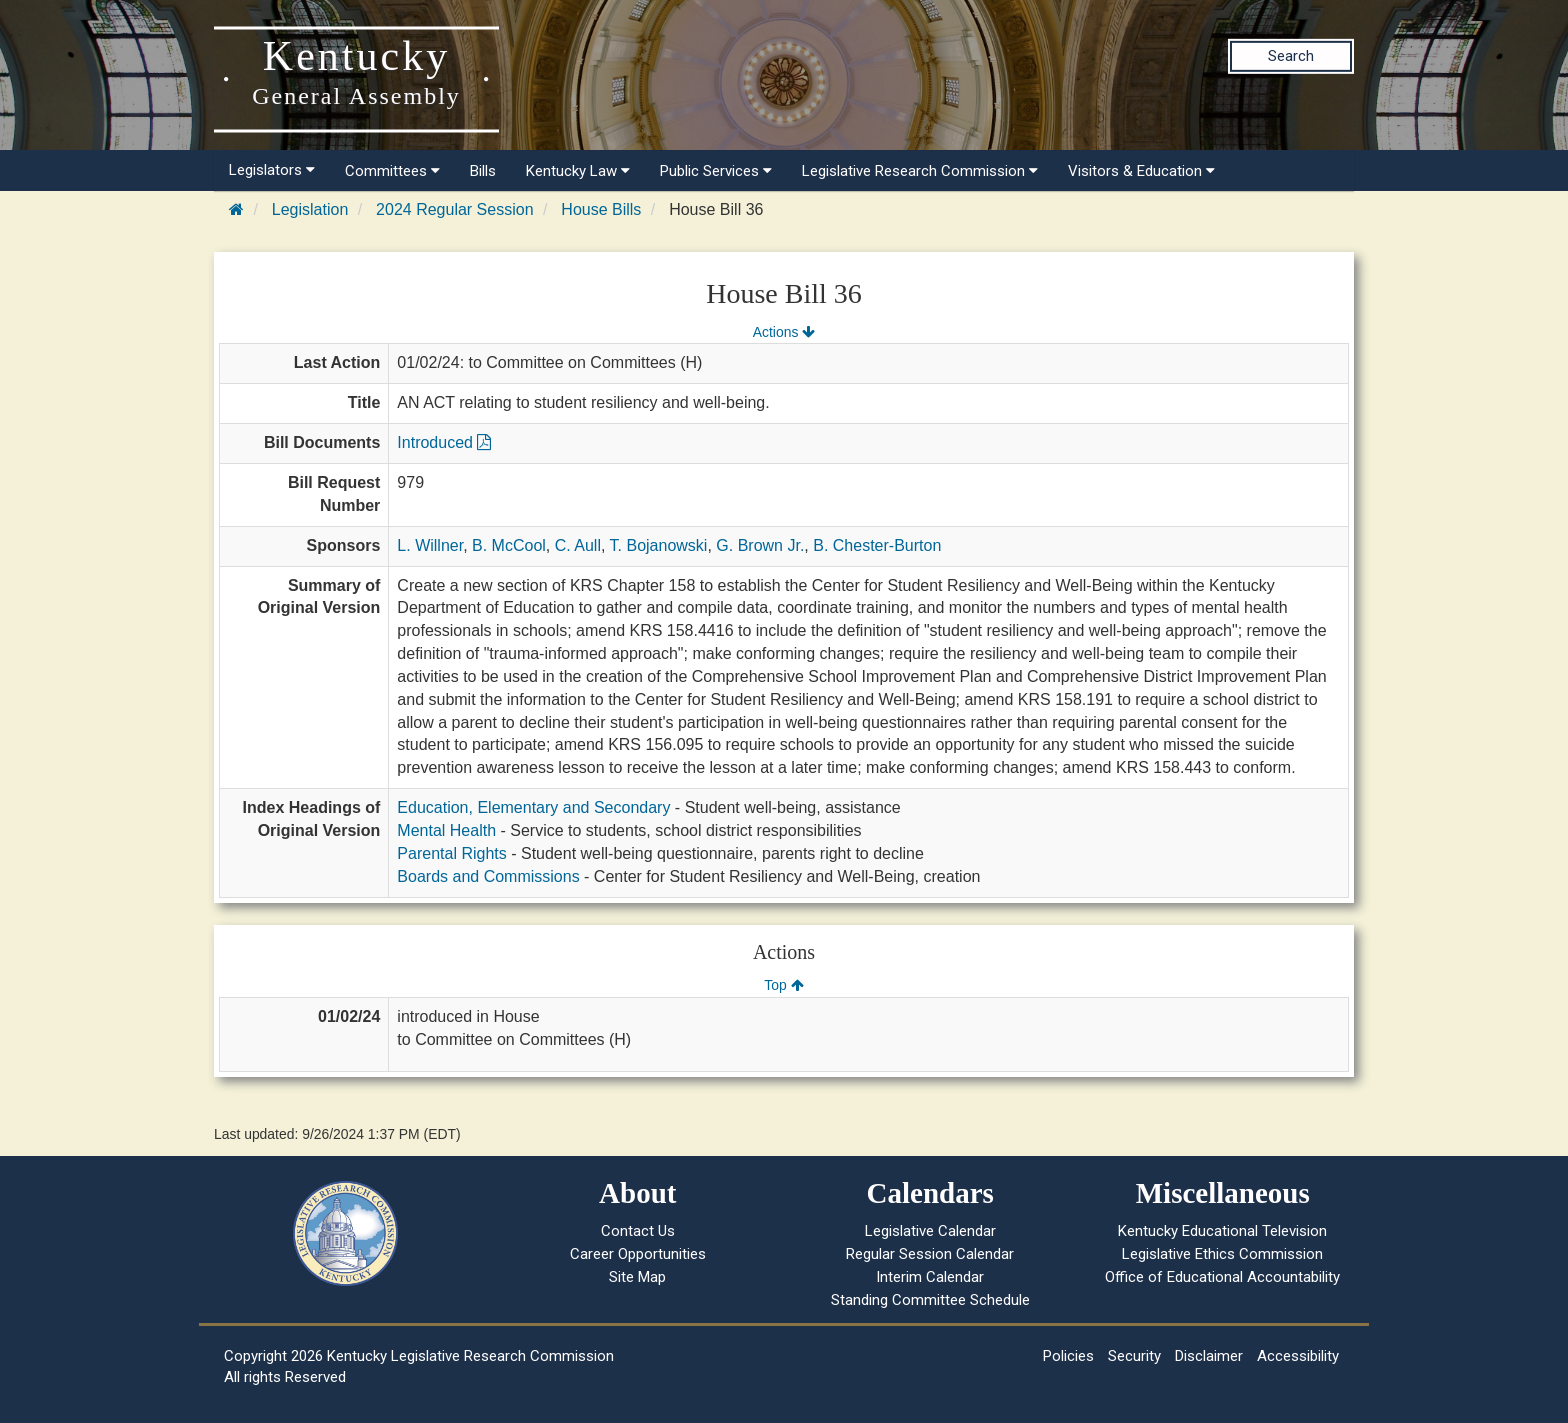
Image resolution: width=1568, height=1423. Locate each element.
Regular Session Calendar (930, 1254)
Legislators (272, 170)
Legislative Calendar (930, 1231)
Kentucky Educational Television (1222, 1231)
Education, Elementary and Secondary (533, 807)
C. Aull (578, 545)
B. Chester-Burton (877, 545)
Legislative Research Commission (920, 171)
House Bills (601, 209)
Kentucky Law (578, 171)
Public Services (716, 171)
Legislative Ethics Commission (1222, 1254)
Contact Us (638, 1231)
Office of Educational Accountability (1222, 1277)
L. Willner (430, 545)
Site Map (637, 1277)
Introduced (444, 442)
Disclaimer (1209, 1356)
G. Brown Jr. (760, 545)
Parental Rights (451, 853)
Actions (784, 332)
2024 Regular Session (454, 209)
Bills (483, 171)
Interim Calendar (930, 1277)
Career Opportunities (638, 1254)
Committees (392, 171)
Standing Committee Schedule (930, 1300)
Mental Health (446, 830)
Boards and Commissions (488, 876)
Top (783, 985)
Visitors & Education (1141, 171)
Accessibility (1298, 1356)
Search (1291, 56)
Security (1134, 1356)
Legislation (310, 209)
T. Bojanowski (659, 545)
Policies (1068, 1356)
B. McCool (509, 545)
